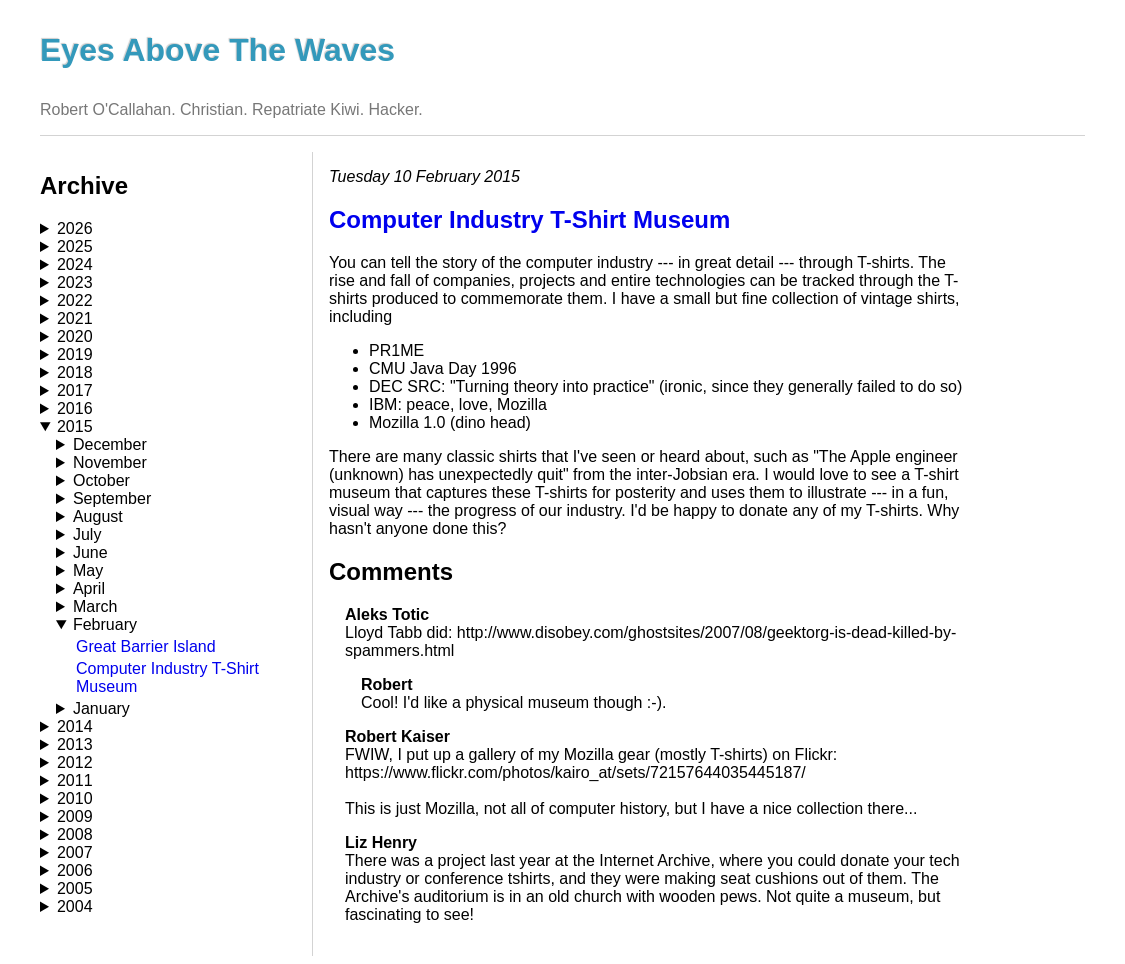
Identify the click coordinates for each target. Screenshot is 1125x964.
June (90, 552)
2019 (75, 354)
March (95, 606)
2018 (75, 372)
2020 (75, 336)
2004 (75, 906)
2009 (75, 816)
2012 (75, 762)
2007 (75, 852)
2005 (75, 888)
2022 (75, 300)
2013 (75, 744)
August (98, 516)
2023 (75, 282)
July (87, 534)
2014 (75, 726)
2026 (75, 228)
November (110, 462)
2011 (75, 780)
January (101, 708)
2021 (75, 318)
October (101, 480)
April (89, 588)
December (110, 444)
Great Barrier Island (146, 646)
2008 (75, 834)
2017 (75, 390)
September (112, 498)
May (88, 570)
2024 (75, 264)
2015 (75, 426)
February (105, 624)
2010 (75, 798)
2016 (75, 408)
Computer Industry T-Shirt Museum (529, 219)
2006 (75, 870)
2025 (75, 246)
